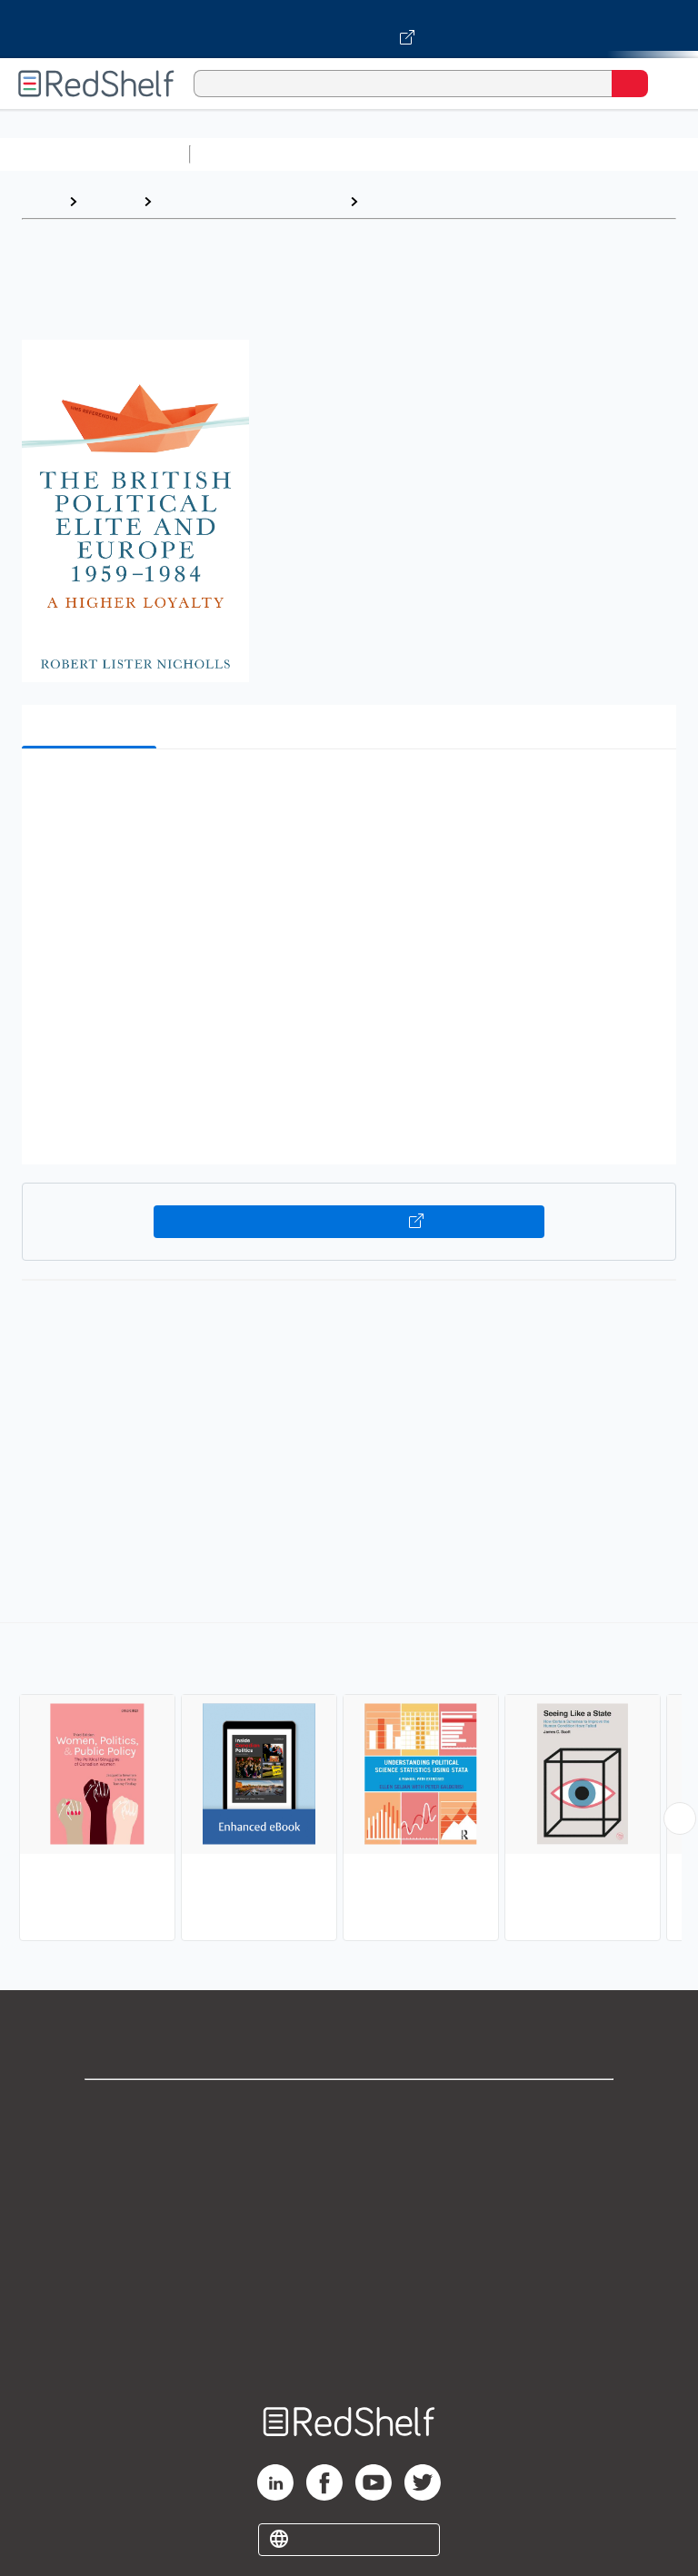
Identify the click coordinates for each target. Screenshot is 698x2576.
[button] (347, 790)
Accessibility (349, 2308)
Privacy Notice (349, 2188)
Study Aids (245, 154)
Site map (349, 2348)
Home (41, 201)
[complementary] (349, 1784)
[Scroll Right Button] (679, 1818)
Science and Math (356, 154)
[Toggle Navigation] (666, 83)
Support (349, 2148)
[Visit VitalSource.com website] (349, 29)
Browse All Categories (94, 154)
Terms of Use (349, 2228)
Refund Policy (349, 2268)
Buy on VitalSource (349, 1221)
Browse (110, 201)
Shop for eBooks (349, 2108)
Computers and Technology (519, 154)
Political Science (423, 201)
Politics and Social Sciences (250, 201)
